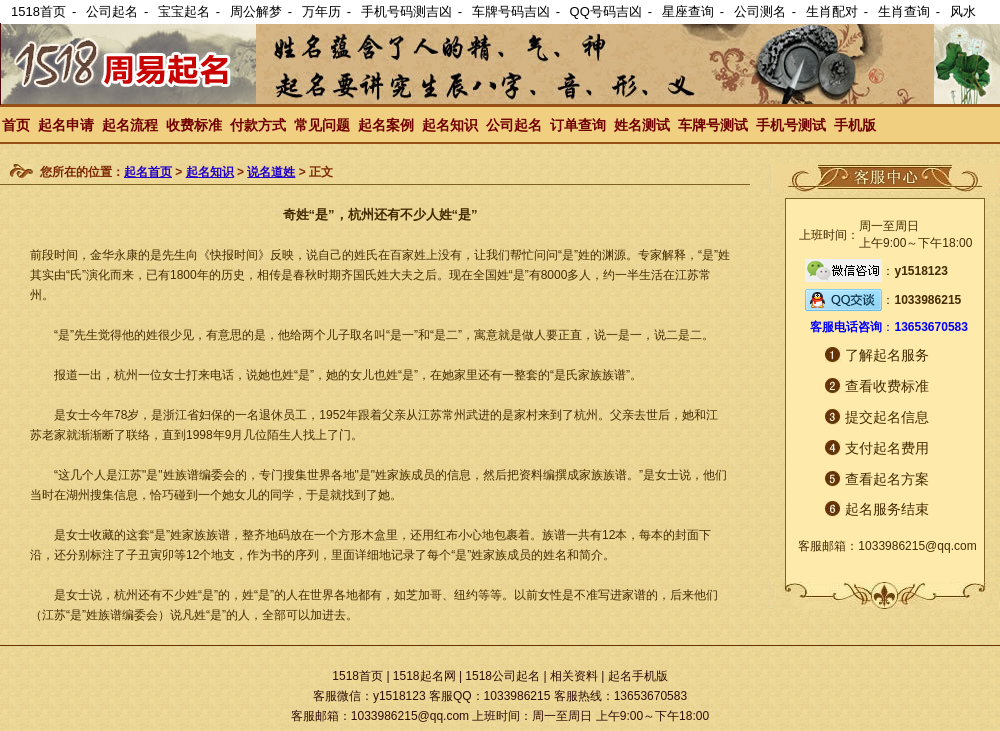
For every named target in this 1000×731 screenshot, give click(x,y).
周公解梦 (256, 11)
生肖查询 (904, 11)
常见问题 (322, 125)
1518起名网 (424, 676)
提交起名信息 (887, 417)
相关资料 (574, 676)
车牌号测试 (713, 125)
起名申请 (66, 125)
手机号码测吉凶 (406, 11)
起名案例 (386, 125)
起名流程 (130, 125)
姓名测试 (642, 125)
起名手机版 (638, 676)
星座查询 (688, 11)
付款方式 (258, 125)
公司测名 (760, 11)
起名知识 (450, 125)
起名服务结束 (887, 509)
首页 (16, 125)
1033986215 (927, 300)
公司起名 (112, 11)
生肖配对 (832, 11)
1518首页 (38, 11)
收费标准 (194, 125)
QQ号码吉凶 (606, 11)
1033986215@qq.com (917, 546)
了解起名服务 (887, 355)
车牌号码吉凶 (511, 11)
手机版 (855, 125)
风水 (963, 11)
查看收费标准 (887, 386)
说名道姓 (271, 172)
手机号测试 (791, 125)
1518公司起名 (502, 676)
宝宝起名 (184, 11)
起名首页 (148, 172)
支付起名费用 (887, 448)
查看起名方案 (887, 479)
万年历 (321, 11)
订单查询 (578, 125)
